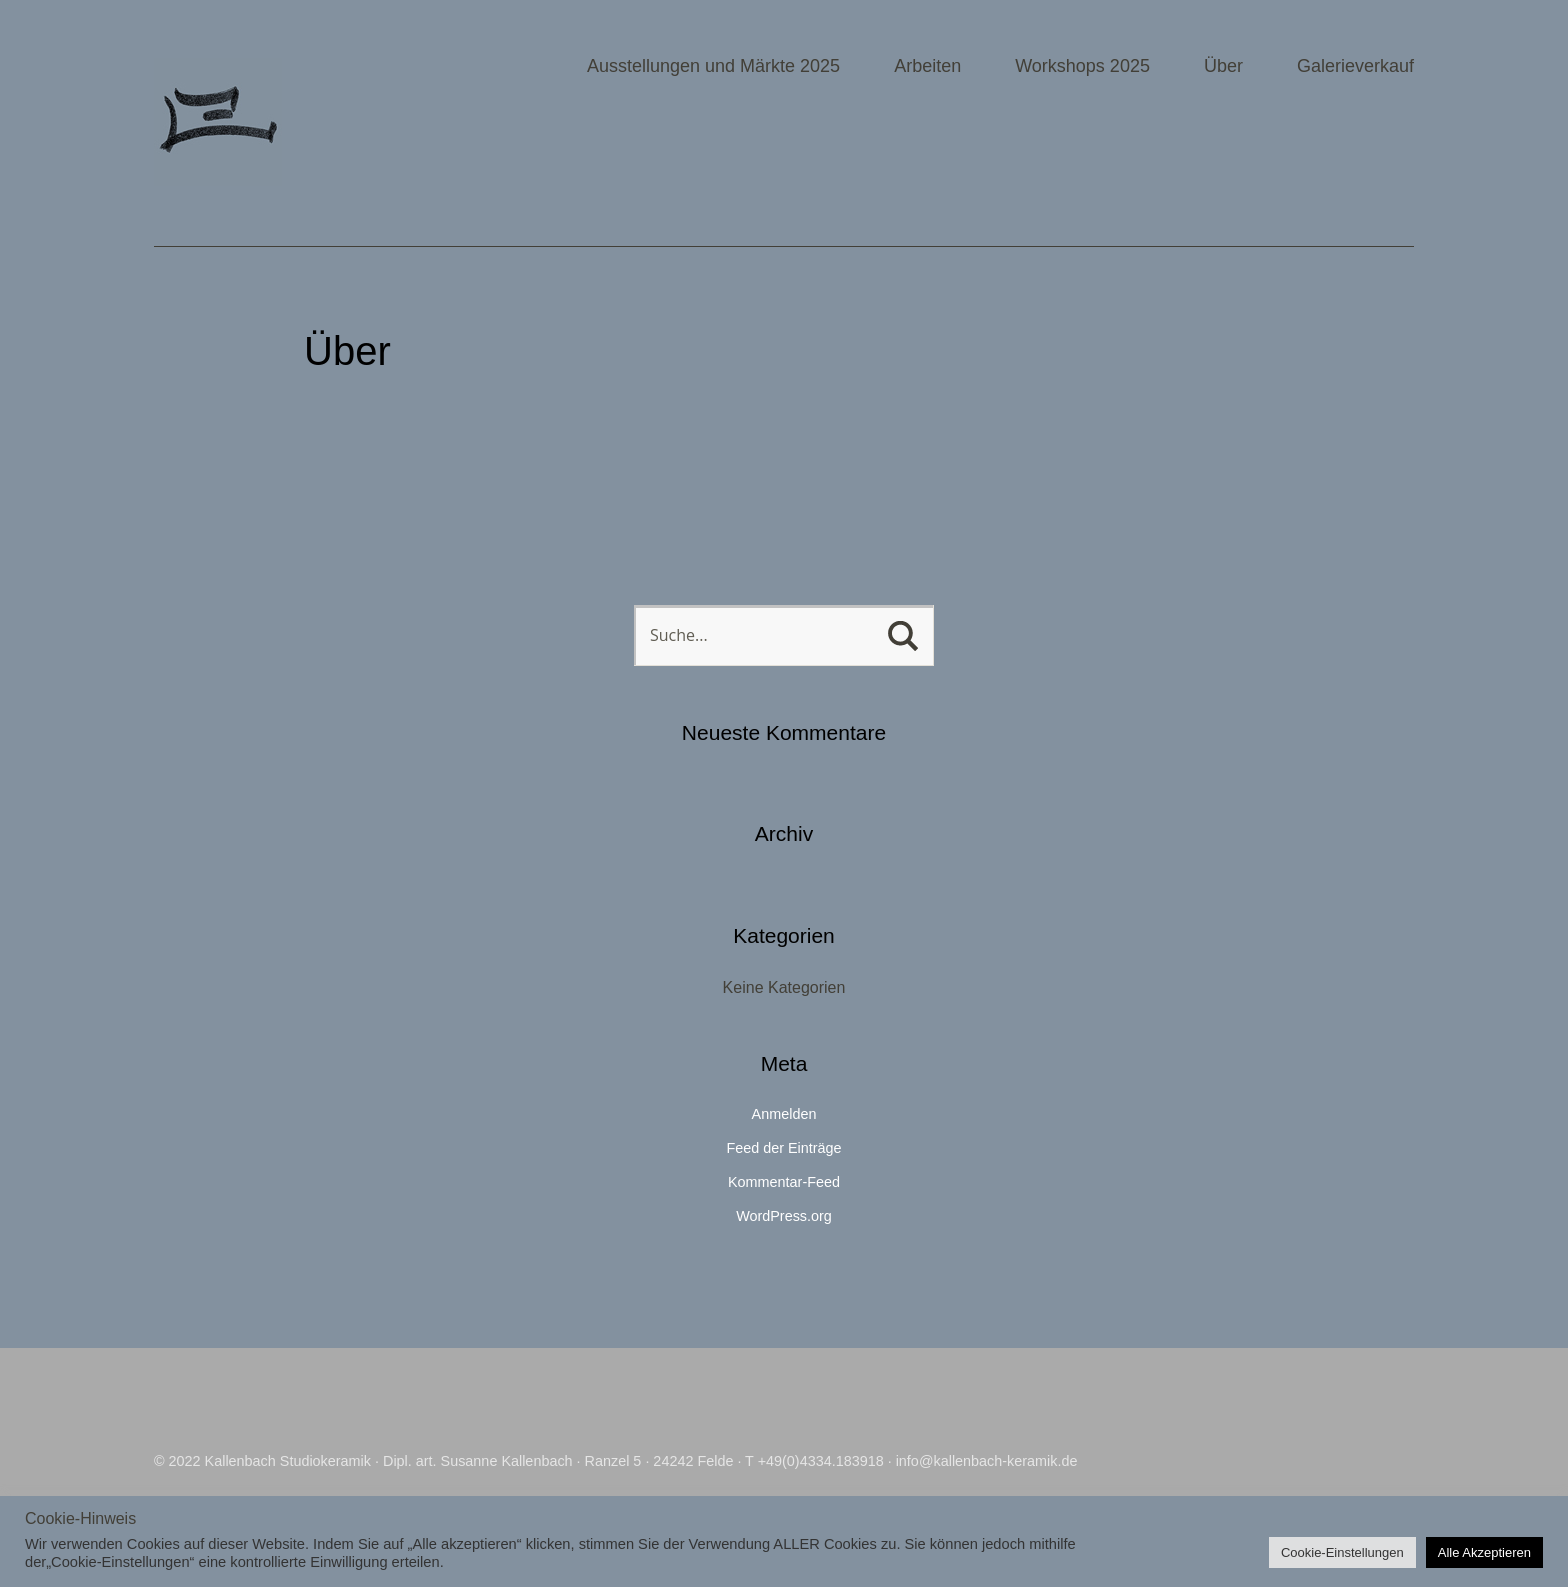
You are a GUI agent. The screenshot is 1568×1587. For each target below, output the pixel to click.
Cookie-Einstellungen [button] (1342, 1552)
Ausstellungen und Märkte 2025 (713, 66)
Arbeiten (927, 66)
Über (1223, 66)
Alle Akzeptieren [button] (1484, 1552)
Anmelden (784, 1114)
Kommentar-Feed (784, 1182)
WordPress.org (784, 1216)
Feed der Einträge (783, 1148)
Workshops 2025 (1082, 66)
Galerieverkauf (1355, 66)
